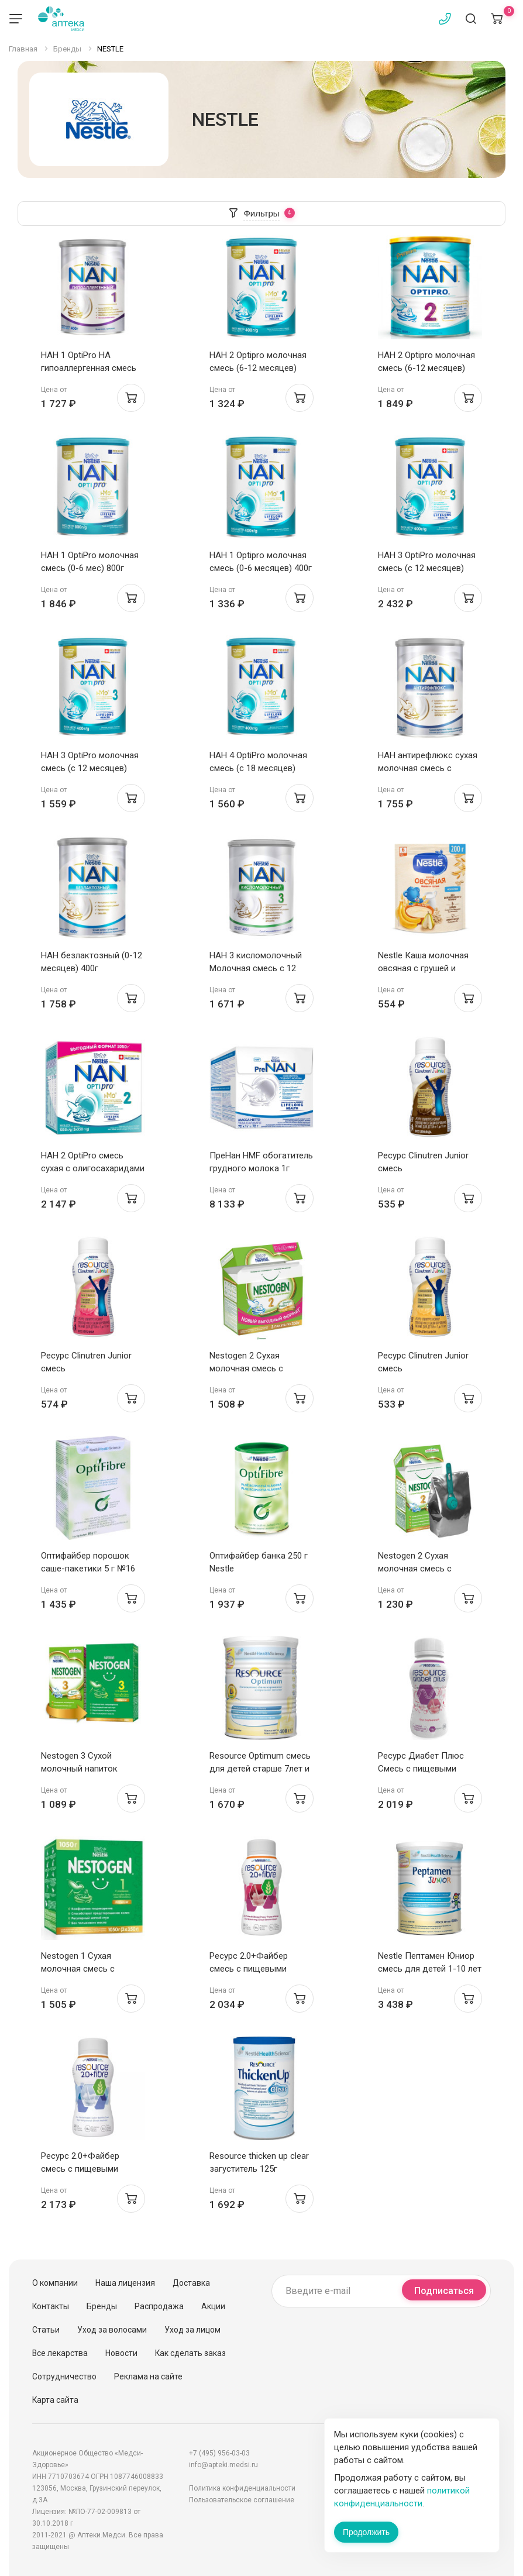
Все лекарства (60, 2353)
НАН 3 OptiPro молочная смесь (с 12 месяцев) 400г (90, 768)
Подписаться (444, 2290)
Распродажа (159, 2306)
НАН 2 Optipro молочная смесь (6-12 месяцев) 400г (258, 368)
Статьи (46, 2329)
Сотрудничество (64, 2376)
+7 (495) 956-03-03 (219, 2453)
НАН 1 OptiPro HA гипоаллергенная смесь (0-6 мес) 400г (88, 368)
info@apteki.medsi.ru (223, 2465)
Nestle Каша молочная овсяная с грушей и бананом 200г (423, 968)
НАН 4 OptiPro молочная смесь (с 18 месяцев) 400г (258, 768)
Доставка (191, 2283)
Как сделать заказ (190, 2353)
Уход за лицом (192, 2329)
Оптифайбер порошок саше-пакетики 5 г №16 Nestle (88, 1568)
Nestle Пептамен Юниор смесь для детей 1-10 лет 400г (429, 1969)
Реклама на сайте (148, 2376)
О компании (55, 2283)
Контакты (50, 2306)
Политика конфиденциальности (242, 2488)
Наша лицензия (125, 2283)
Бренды (102, 2306)
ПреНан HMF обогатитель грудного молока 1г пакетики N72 (261, 1168)
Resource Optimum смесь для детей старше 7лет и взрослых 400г (260, 1768)
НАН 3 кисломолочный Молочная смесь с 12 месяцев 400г (255, 968)
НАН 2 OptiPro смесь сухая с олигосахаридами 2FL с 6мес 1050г (92, 1168)
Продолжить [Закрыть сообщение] (366, 2532)
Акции (213, 2306)
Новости (121, 2353)
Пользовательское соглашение (241, 2500)
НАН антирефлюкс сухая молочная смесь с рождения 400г (427, 768)
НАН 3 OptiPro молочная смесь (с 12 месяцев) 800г (427, 568)
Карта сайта (55, 2400)
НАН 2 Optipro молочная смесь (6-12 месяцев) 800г (426, 368)
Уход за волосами (112, 2329)
